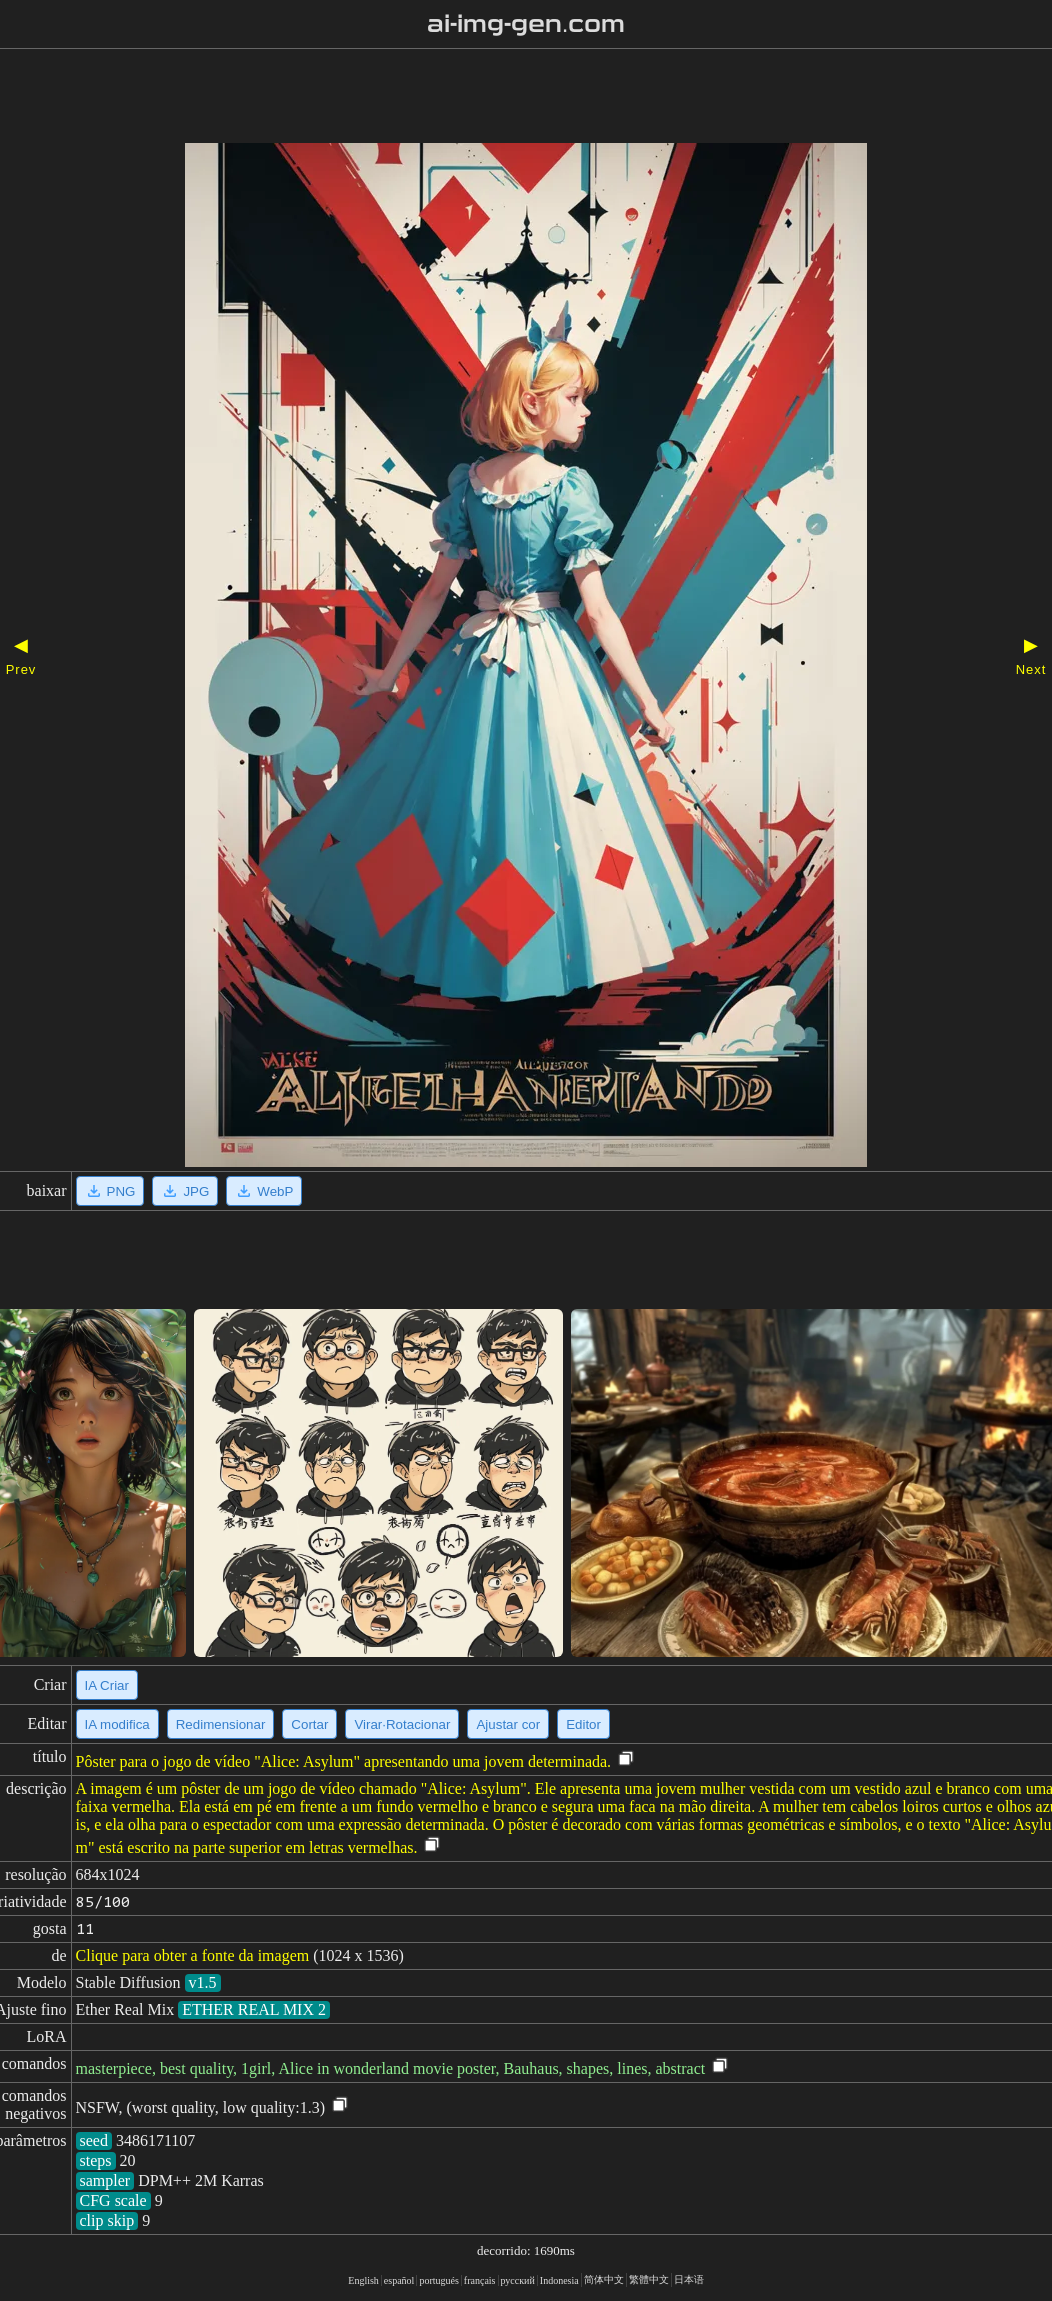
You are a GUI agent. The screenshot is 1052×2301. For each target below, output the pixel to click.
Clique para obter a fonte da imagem (193, 1955)
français (480, 2280)
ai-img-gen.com (526, 24)
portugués (438, 2280)
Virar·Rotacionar (402, 1724)
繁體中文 (649, 2279)
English (363, 2280)
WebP (264, 1191)
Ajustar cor (508, 1724)
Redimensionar (221, 1724)
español (399, 2280)
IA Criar (107, 1685)
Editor (583, 1724)
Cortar (309, 1724)
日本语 (689, 2279)
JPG (185, 1191)
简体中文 (604, 2279)
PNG (110, 1191)
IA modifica (117, 1724)
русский (518, 2280)
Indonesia (559, 2280)
